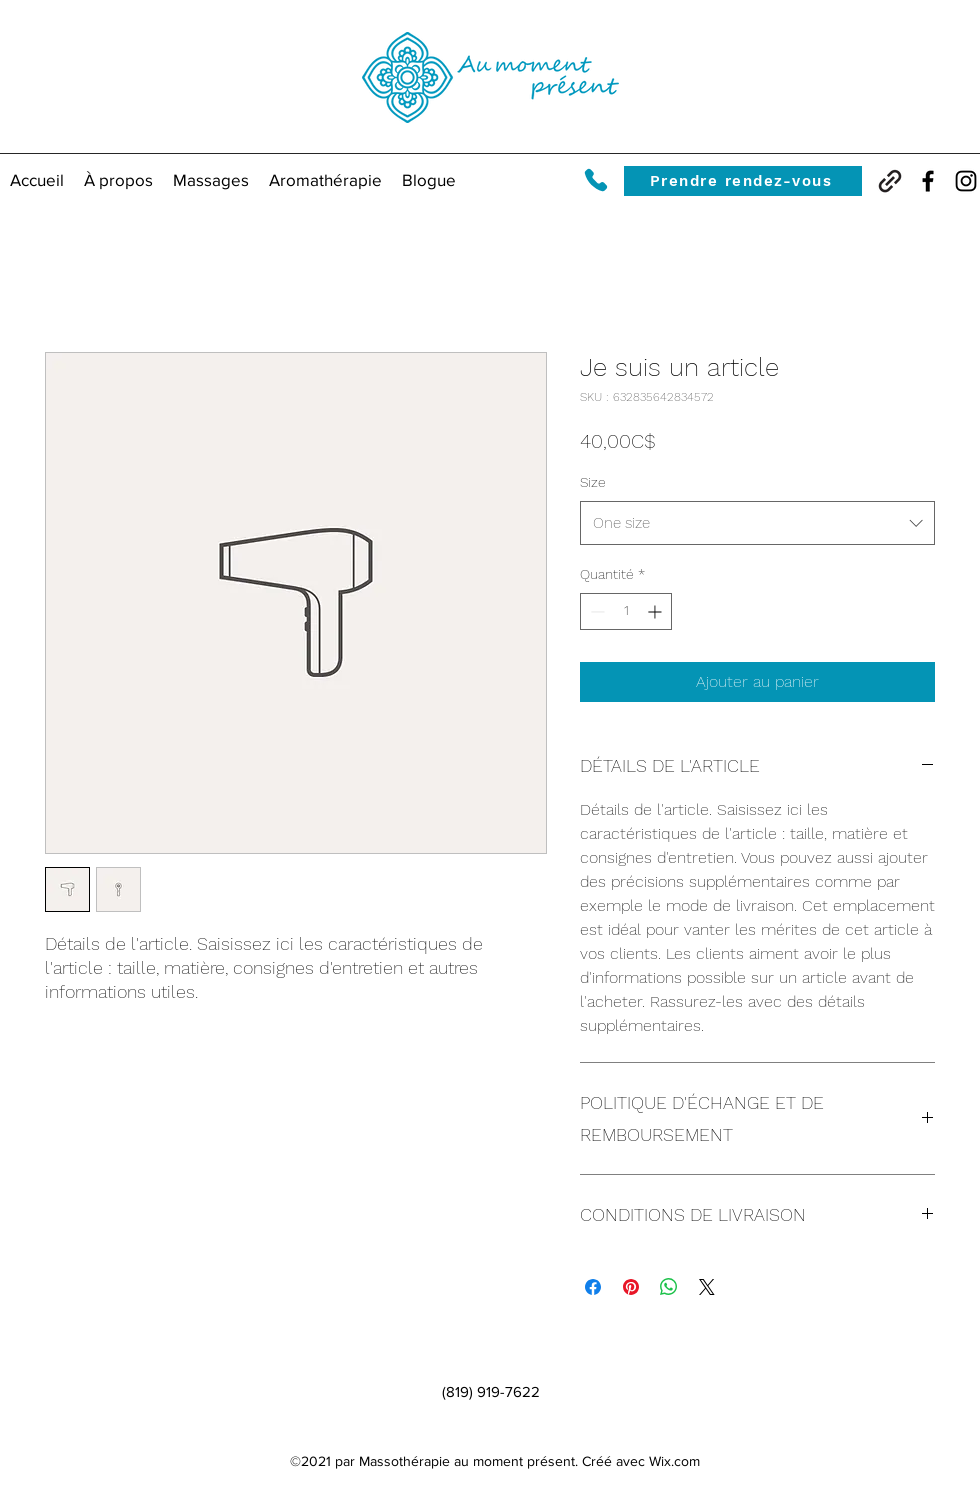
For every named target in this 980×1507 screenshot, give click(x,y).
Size (593, 482)
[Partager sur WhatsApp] (669, 1287)
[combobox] (757, 523)
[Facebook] (928, 181)
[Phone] (595, 180)
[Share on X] (707, 1287)
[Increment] (656, 611)
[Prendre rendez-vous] (743, 181)
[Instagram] (966, 181)
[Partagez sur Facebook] (593, 1287)
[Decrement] (595, 611)
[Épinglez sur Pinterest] (631, 1287)
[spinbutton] (626, 611)
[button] (211, 180)
